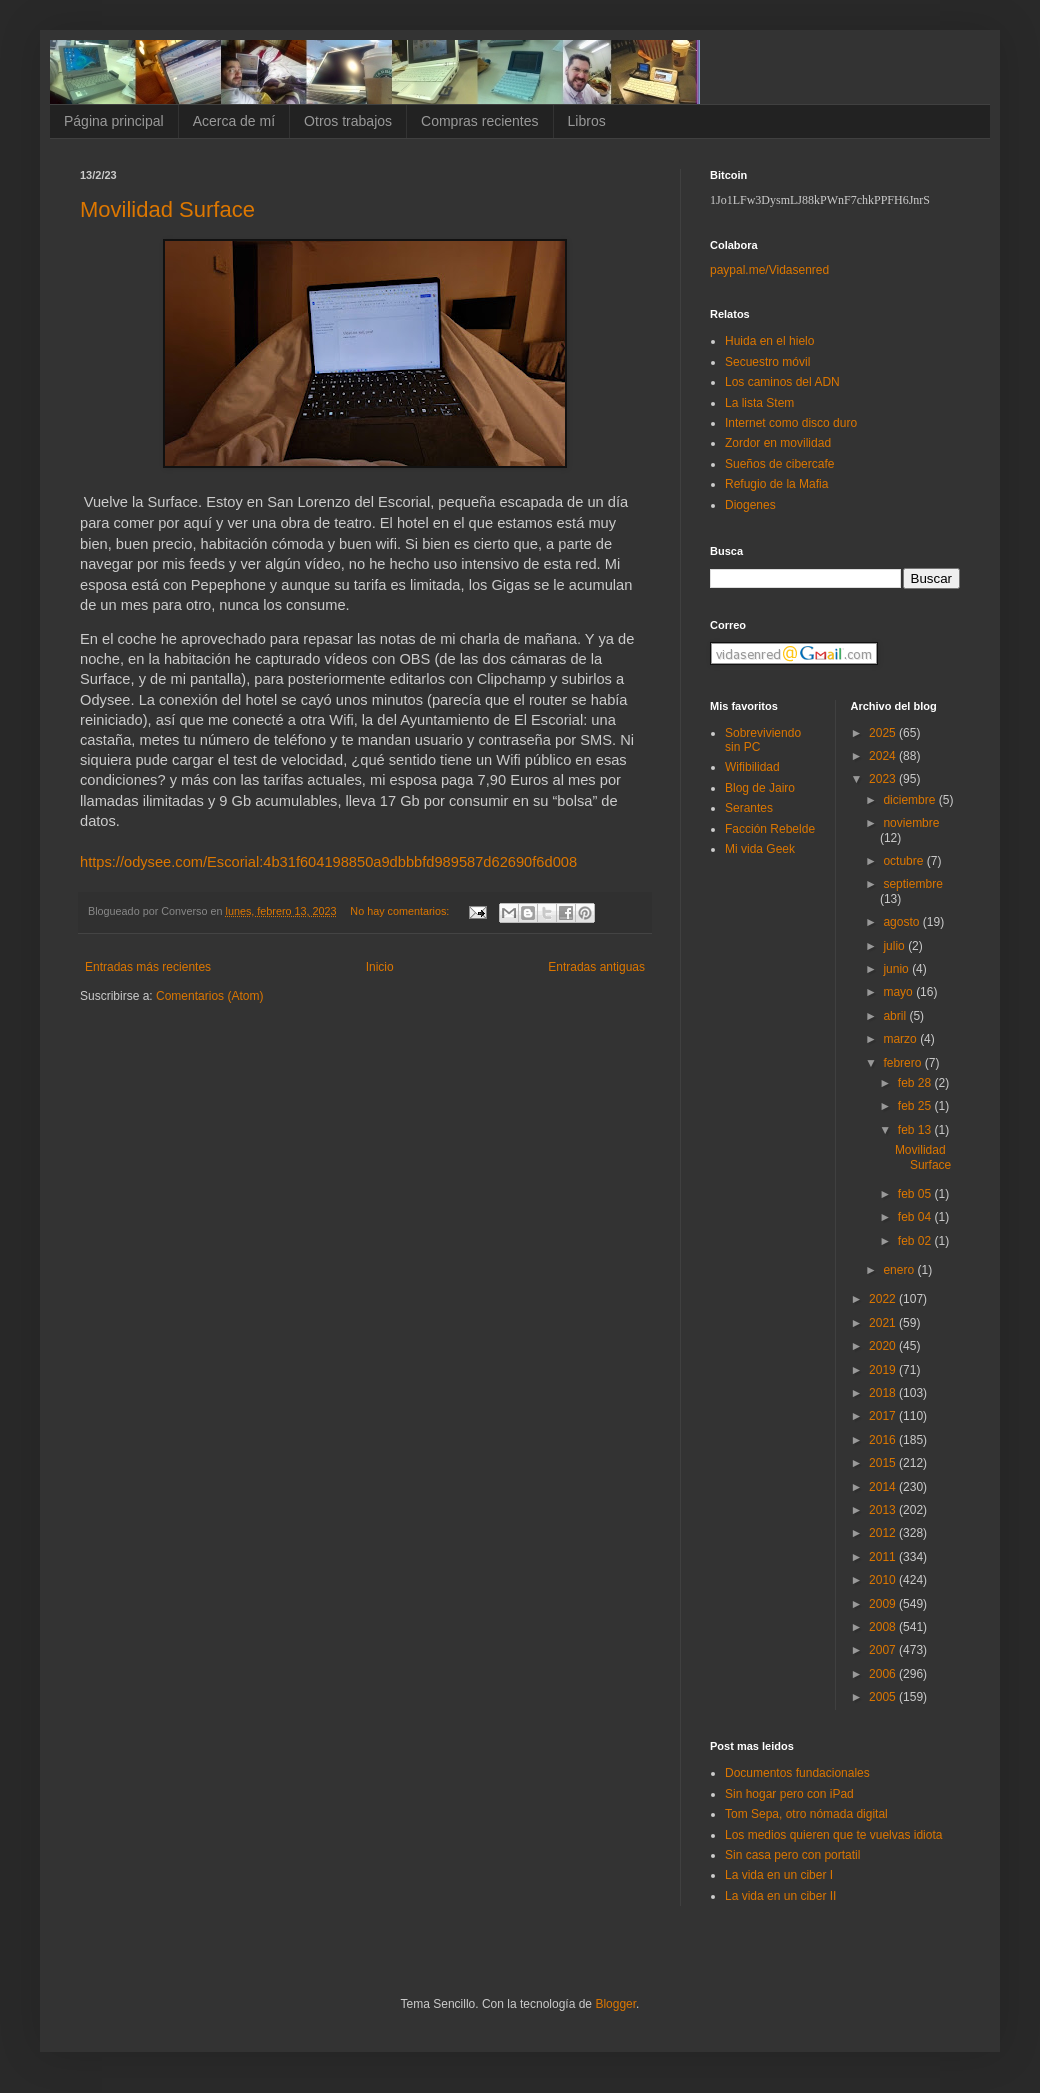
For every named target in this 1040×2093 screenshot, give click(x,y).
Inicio (380, 967)
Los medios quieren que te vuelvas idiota (833, 1835)
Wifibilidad (752, 767)
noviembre (911, 823)
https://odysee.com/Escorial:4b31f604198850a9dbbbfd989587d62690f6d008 (328, 862)
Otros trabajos (348, 121)
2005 (884, 1697)
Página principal (114, 121)
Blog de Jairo (760, 788)
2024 (884, 756)
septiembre (912, 884)
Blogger (615, 2004)
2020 (884, 1346)
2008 (884, 1627)
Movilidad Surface (167, 209)
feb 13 (916, 1130)
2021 (884, 1323)
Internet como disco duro (791, 423)
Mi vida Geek (760, 849)
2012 (884, 1533)
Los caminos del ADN (782, 382)
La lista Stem (759, 403)
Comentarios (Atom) (209, 996)
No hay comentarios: (401, 911)
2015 (884, 1463)
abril (896, 1016)
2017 (884, 1416)
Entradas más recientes (148, 967)
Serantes (749, 808)
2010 (884, 1580)
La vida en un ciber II (780, 1896)
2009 (884, 1604)
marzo (901, 1039)
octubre (904, 861)
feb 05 (916, 1194)
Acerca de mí (234, 121)
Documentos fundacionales (797, 1773)
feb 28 (916, 1083)
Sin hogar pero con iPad (789, 1794)
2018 (884, 1393)
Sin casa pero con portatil (792, 1855)
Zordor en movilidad (778, 443)
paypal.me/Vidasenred (769, 270)
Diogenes (750, 505)
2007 (884, 1650)
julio (895, 946)
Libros (587, 121)
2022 (884, 1299)
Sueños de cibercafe (779, 464)
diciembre (910, 800)
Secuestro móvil (767, 362)
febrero (903, 1063)
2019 (884, 1370)
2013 (884, 1510)
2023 (884, 779)
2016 (884, 1440)
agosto (902, 922)
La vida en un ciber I (779, 1875)
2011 (884, 1557)
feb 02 (916, 1241)
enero (900, 1270)
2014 (884, 1487)
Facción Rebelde (770, 829)
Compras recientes (480, 121)
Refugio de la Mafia (776, 484)
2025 (884, 733)
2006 (884, 1674)
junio (897, 969)
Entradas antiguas (596, 967)
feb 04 (916, 1217)
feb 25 (916, 1106)
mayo (899, 992)
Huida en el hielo (769, 341)
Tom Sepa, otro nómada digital (806, 1814)
